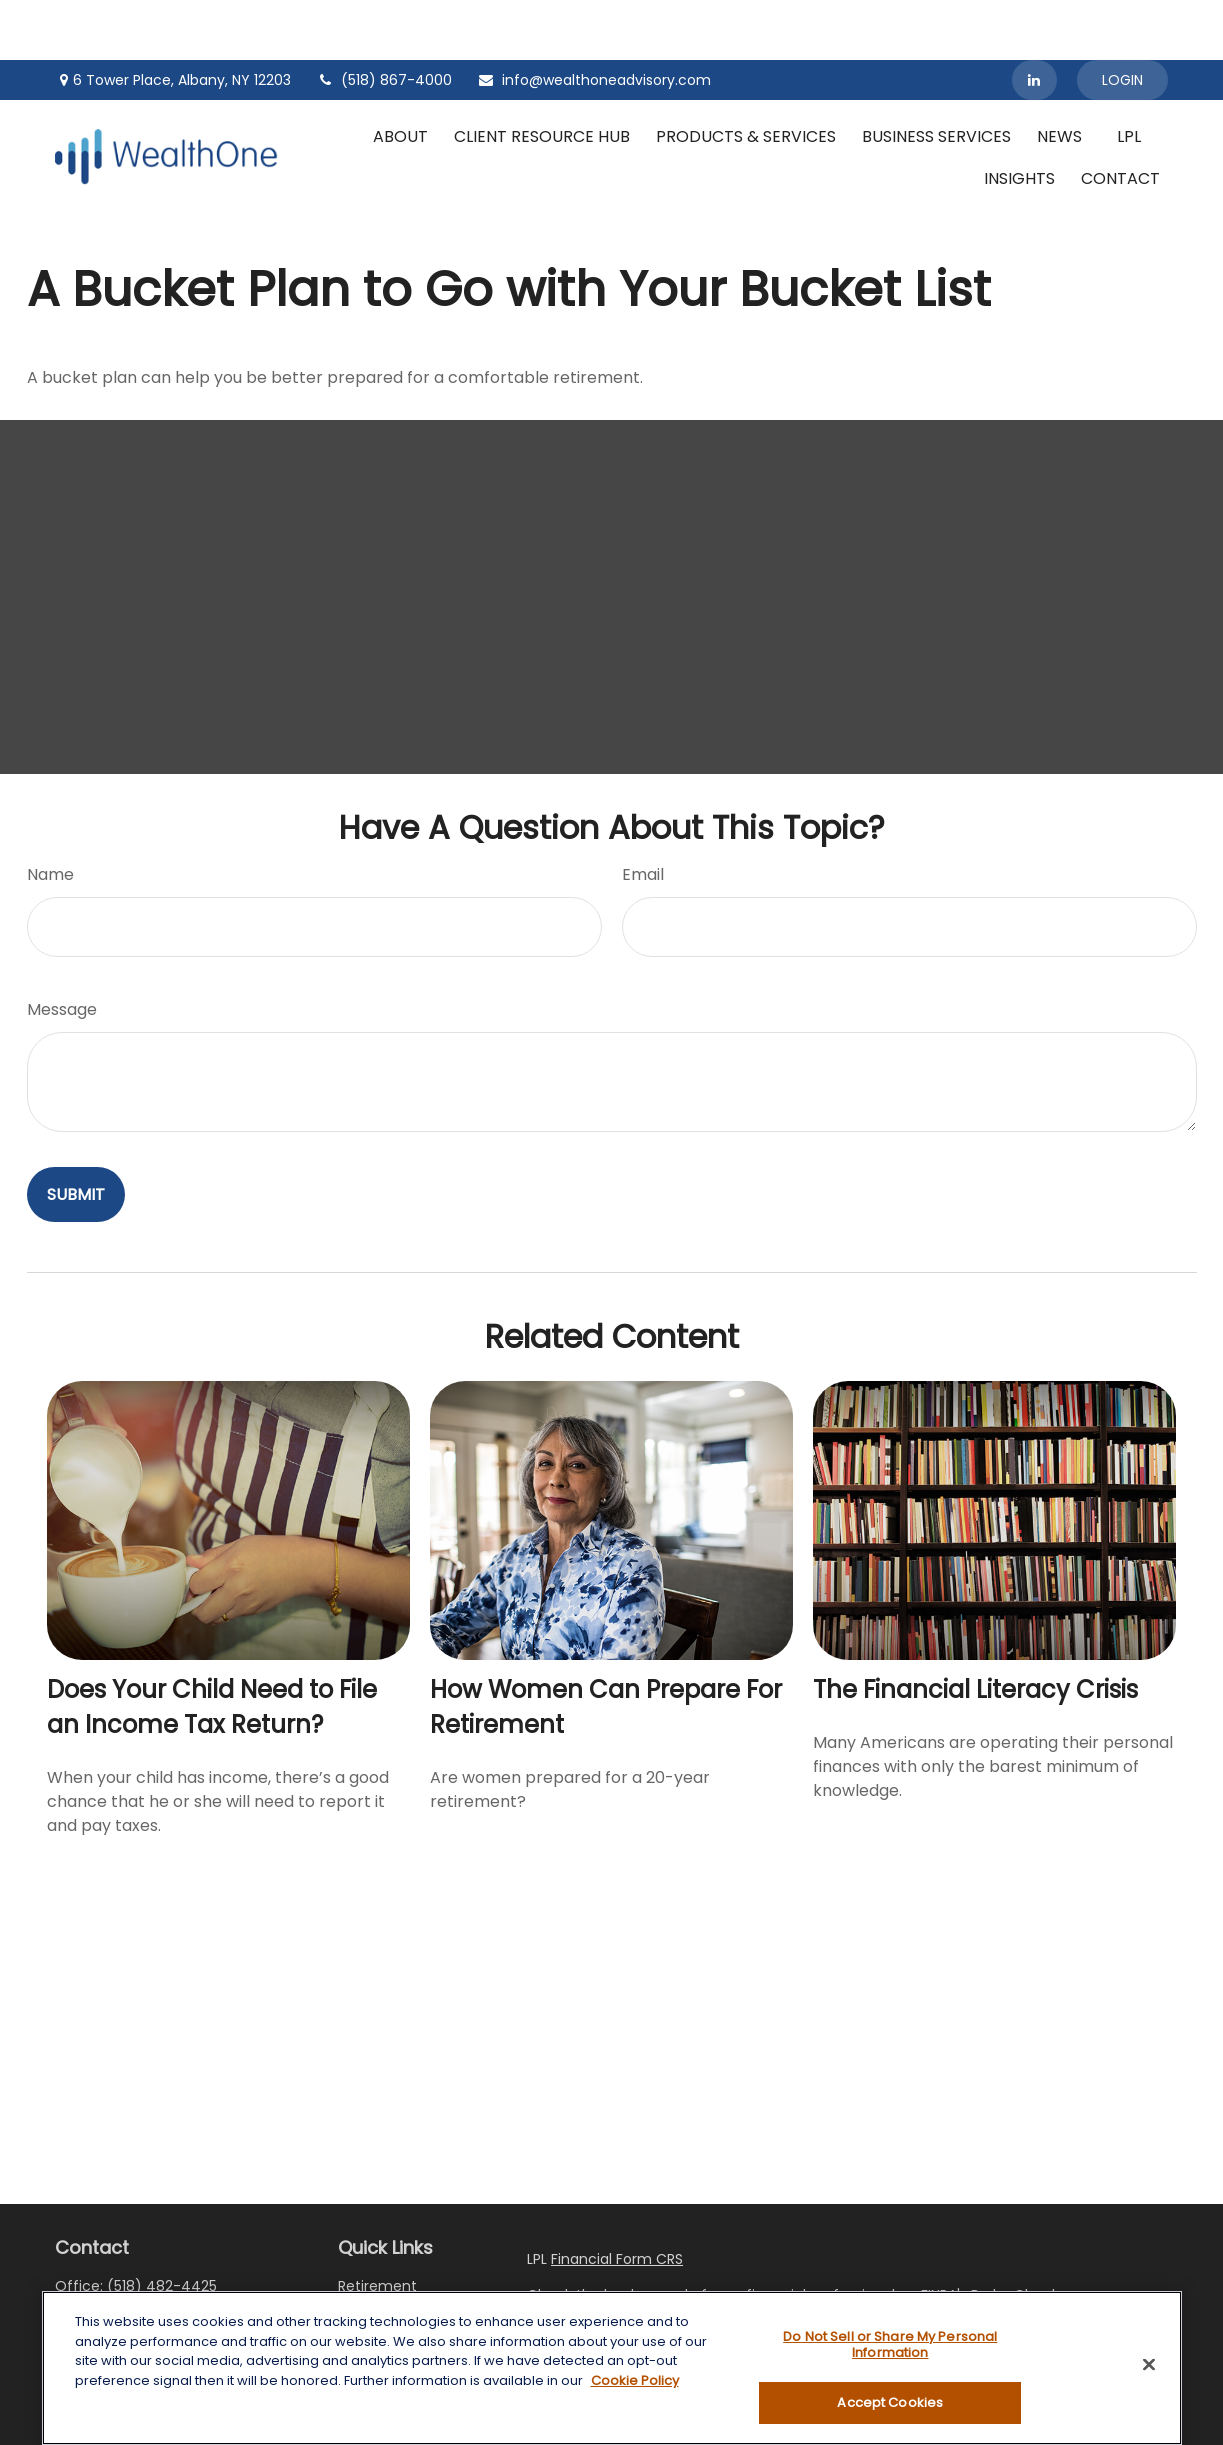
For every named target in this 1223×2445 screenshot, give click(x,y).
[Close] (1149, 2365)
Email (643, 814)
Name (50, 814)
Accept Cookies (890, 2402)
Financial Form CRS (617, 2199)
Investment (378, 2252)
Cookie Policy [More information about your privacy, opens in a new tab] (635, 2380)
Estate (360, 2278)
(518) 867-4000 (384, 20)
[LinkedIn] (1034, 20)
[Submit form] (76, 1134)
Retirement (377, 2226)
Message (62, 949)
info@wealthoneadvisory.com (594, 20)
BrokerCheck (1015, 2235)
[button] (400, 76)
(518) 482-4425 (162, 2226)
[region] (612, 2368)
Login (1122, 20)
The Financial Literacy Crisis (975, 1629)
